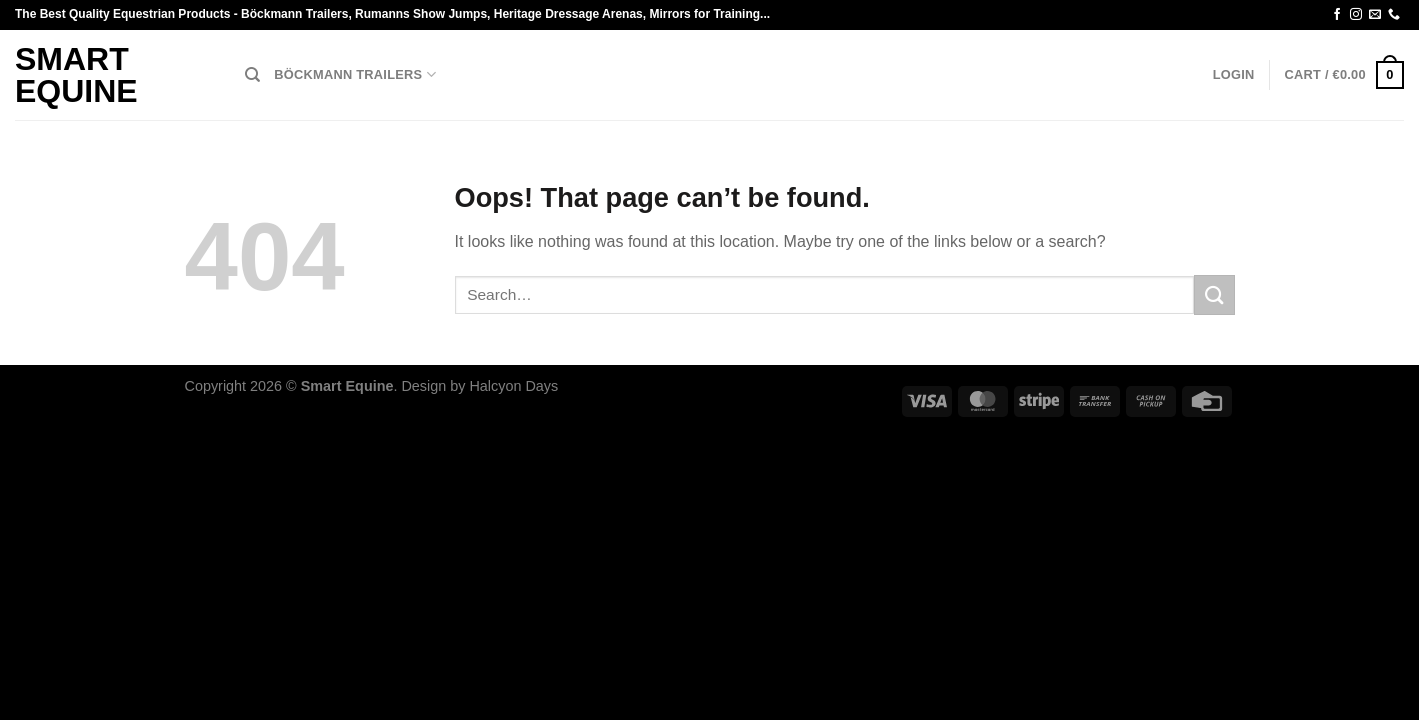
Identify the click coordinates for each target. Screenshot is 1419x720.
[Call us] (1394, 15)
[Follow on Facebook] (1337, 15)
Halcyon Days (513, 386)
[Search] (252, 75)
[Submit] (1214, 294)
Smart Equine (76, 75)
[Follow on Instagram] (1356, 15)
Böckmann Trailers (354, 74)
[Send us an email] (1375, 15)
